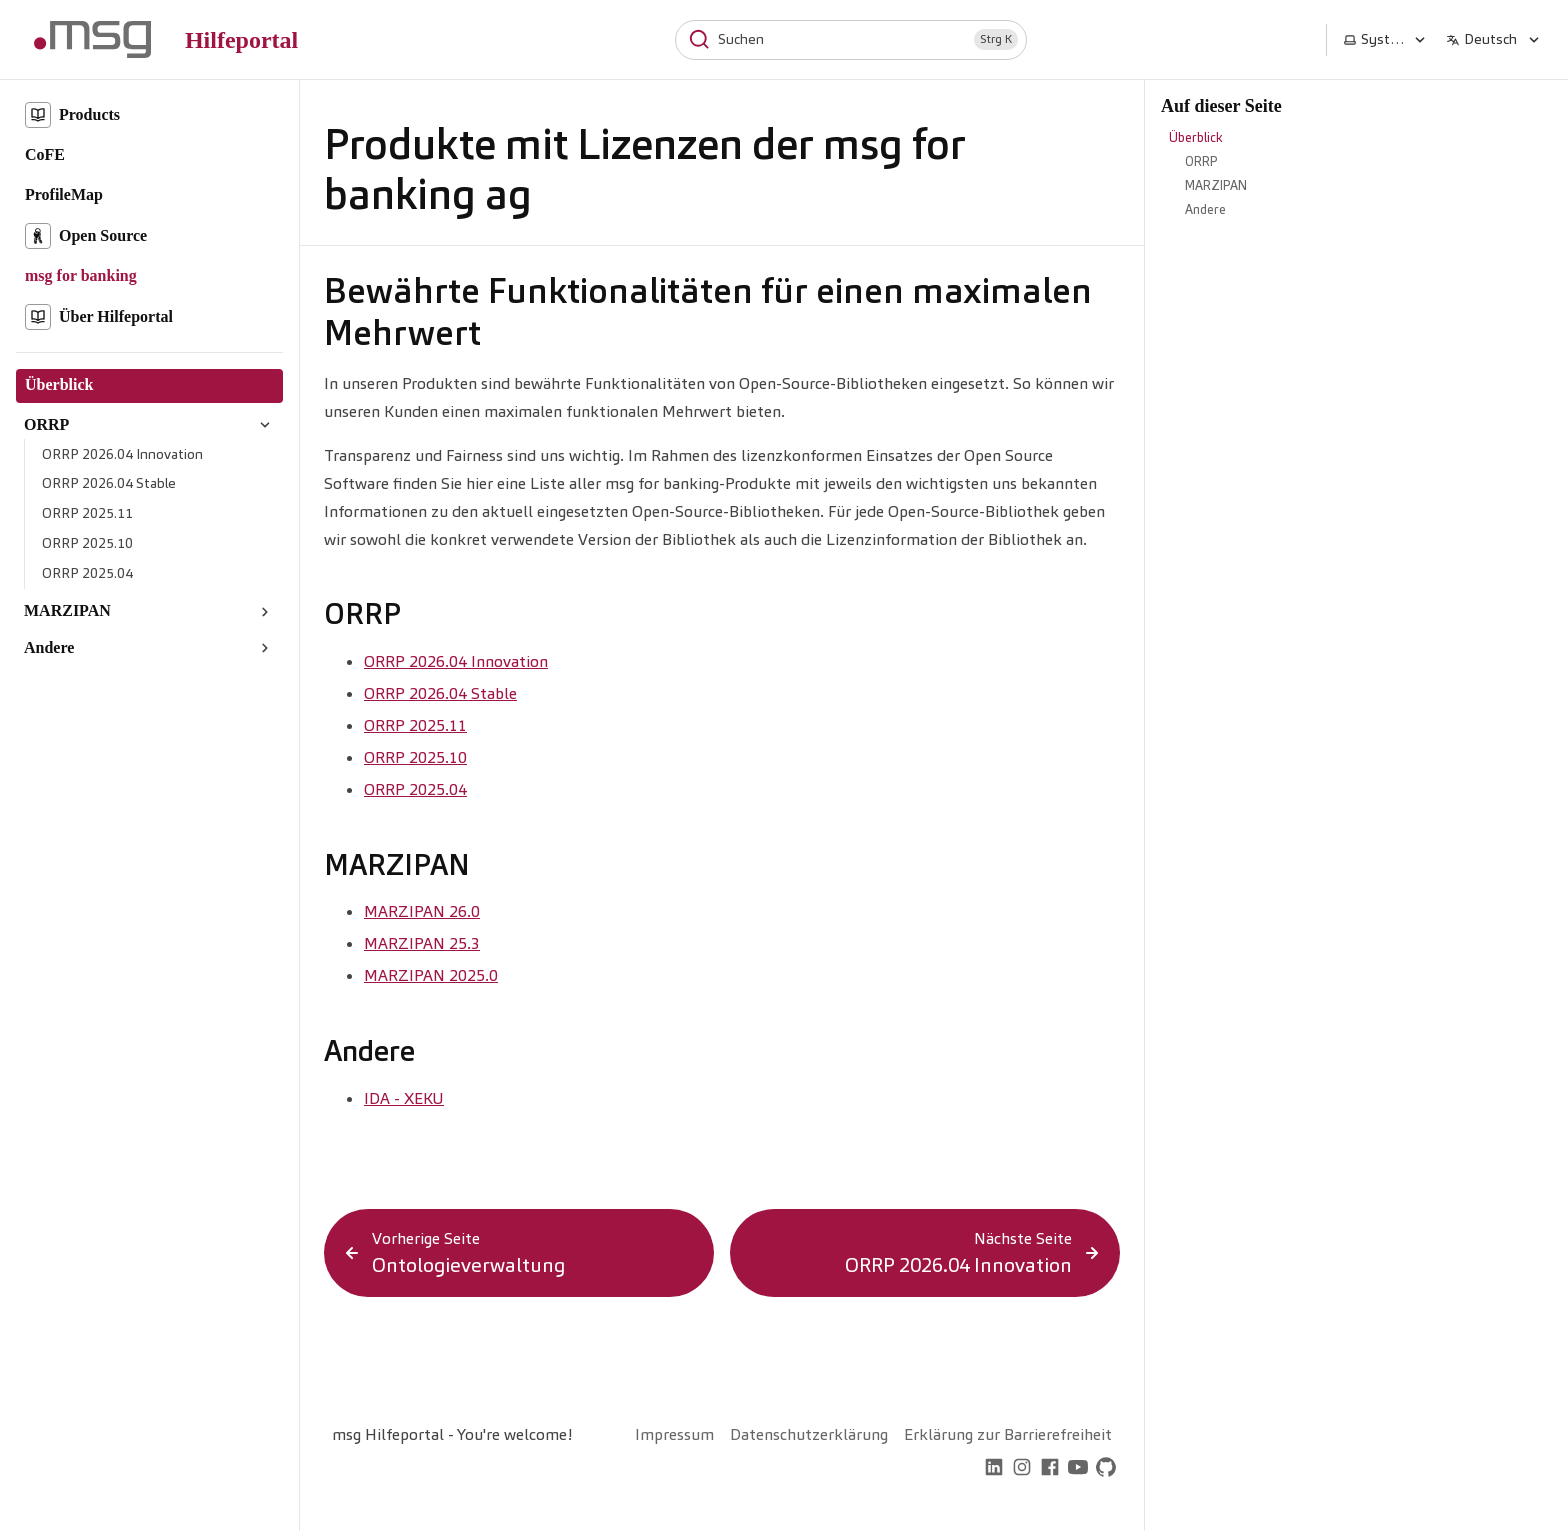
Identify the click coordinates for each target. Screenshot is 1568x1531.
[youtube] (1078, 1469)
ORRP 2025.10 (415, 757)
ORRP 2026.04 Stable (440, 693)
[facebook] (1050, 1469)
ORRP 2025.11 (415, 725)
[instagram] (1022, 1469)
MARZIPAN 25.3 (422, 943)
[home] (966, 1469)
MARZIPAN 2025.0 (431, 975)
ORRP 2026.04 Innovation (456, 661)
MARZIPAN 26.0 (422, 911)
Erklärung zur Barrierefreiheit (1008, 1434)
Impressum (674, 1434)
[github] (1106, 1469)
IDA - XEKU (404, 1098)
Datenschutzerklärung (809, 1434)
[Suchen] (851, 40)
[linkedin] (994, 1469)
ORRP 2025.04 (415, 789)
